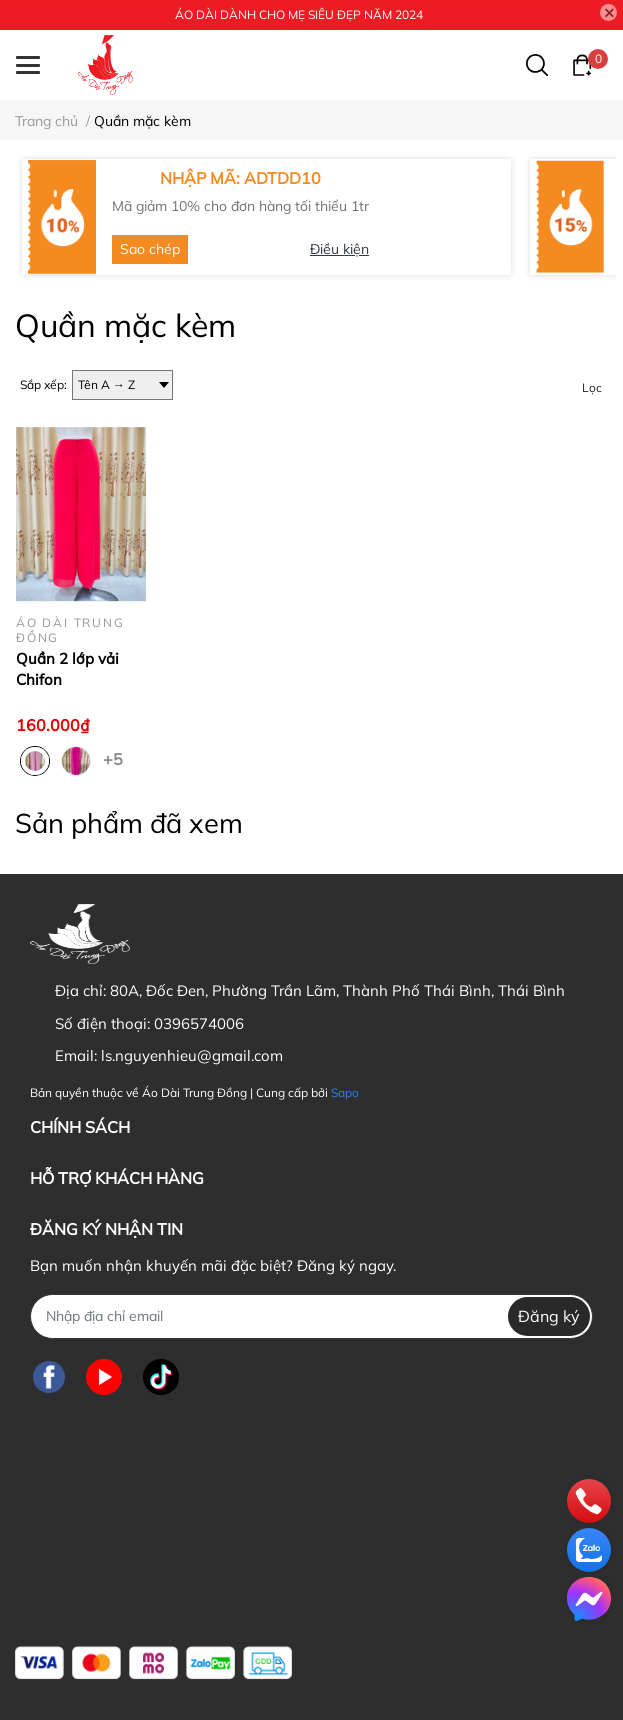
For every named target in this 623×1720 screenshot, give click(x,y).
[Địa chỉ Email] (311, 1316)
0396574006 (199, 1023)
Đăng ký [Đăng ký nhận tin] (549, 1316)
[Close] (609, 13)
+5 (115, 758)
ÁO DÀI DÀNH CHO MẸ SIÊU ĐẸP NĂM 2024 (299, 14)
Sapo (345, 1092)
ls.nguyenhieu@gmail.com (192, 1055)
